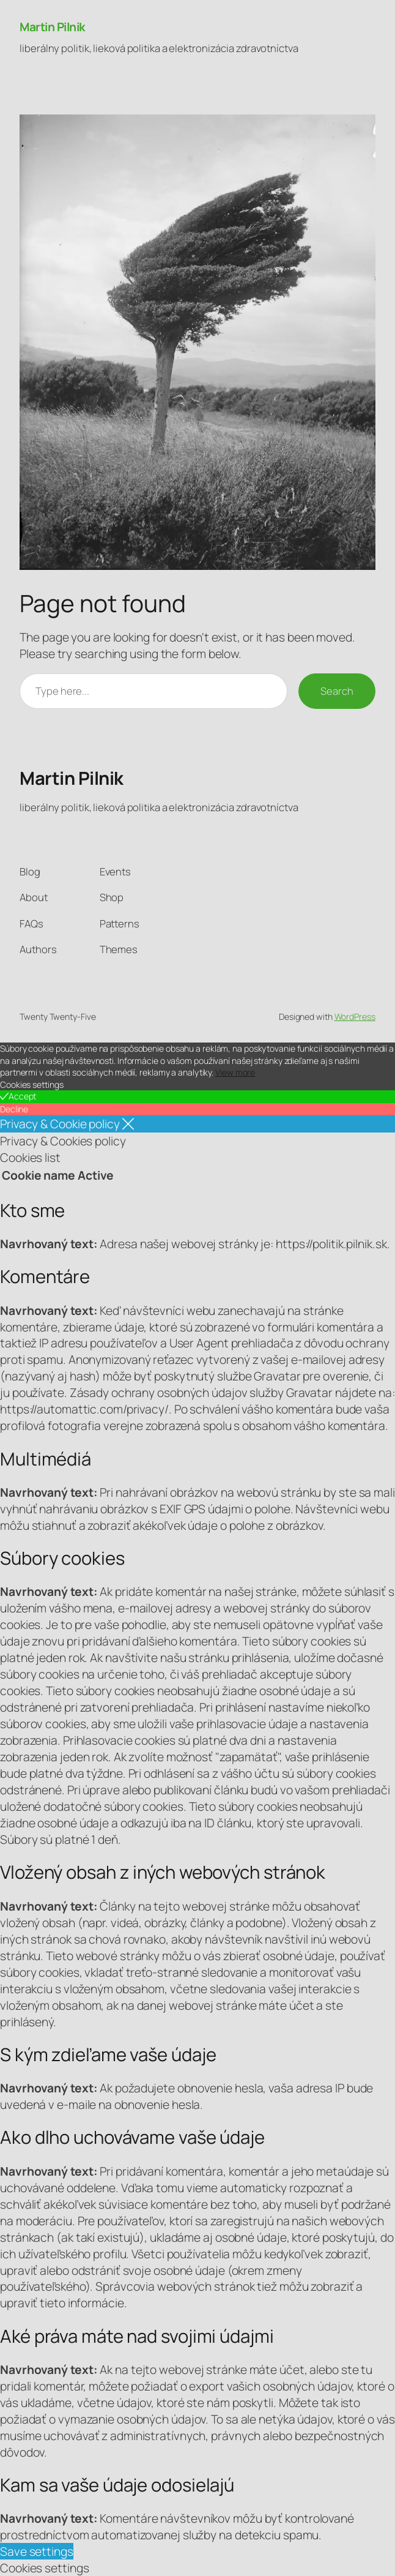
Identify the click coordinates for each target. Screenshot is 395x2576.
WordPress (354, 1016)
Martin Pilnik (52, 26)
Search (336, 691)
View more (235, 1072)
